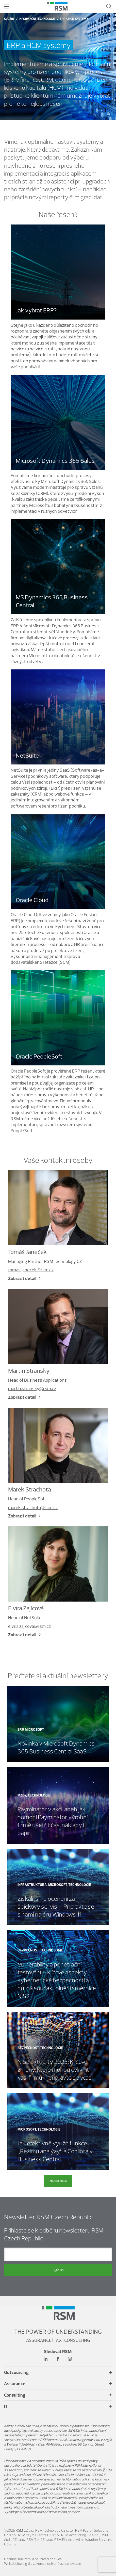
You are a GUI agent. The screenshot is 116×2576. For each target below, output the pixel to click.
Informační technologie (37, 19)
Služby (9, 19)
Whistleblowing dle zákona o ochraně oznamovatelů (42, 2563)
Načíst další (58, 2181)
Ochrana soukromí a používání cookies (33, 2559)
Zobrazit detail (22, 1278)
